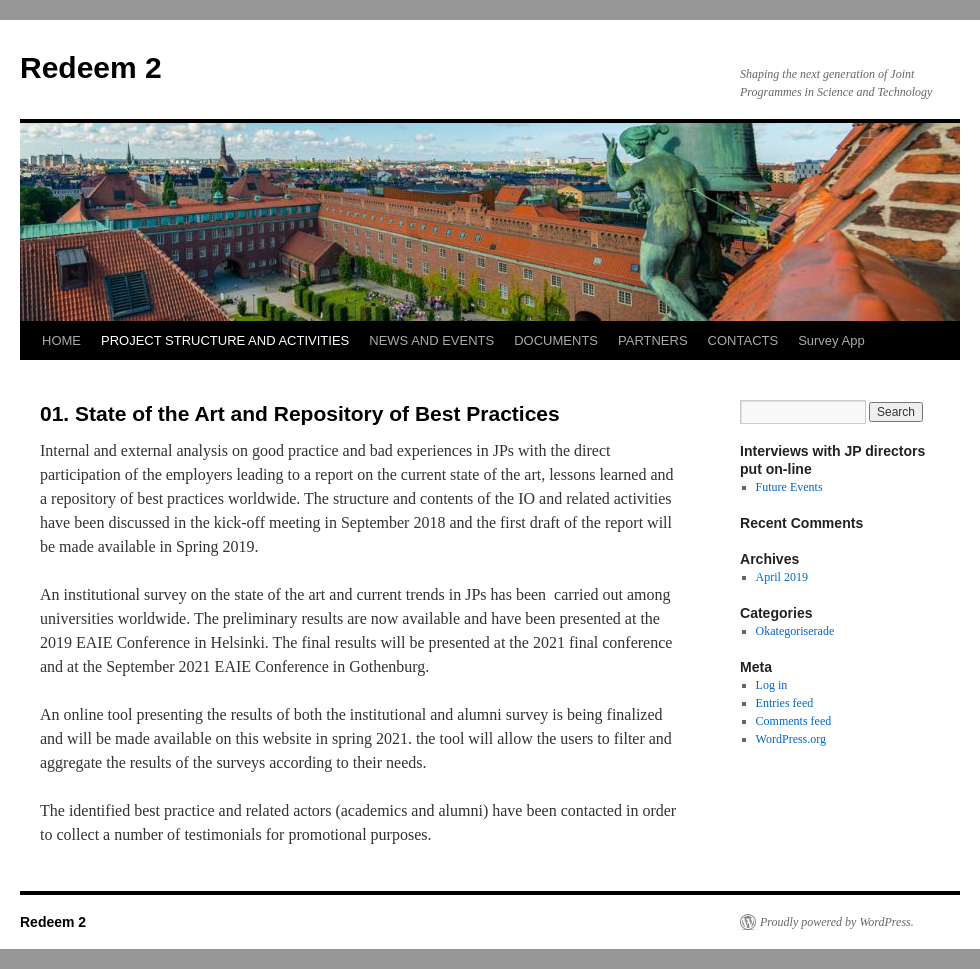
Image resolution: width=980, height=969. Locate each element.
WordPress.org (791, 739)
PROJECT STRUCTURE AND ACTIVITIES (225, 340)
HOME (61, 340)
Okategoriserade (795, 631)
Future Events (789, 487)
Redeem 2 (91, 67)
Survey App (831, 340)
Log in (772, 685)
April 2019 (782, 577)
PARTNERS (653, 340)
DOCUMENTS (556, 340)
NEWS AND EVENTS (431, 340)
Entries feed (785, 703)
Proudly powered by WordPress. (837, 922)
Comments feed (794, 721)
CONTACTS (743, 340)
